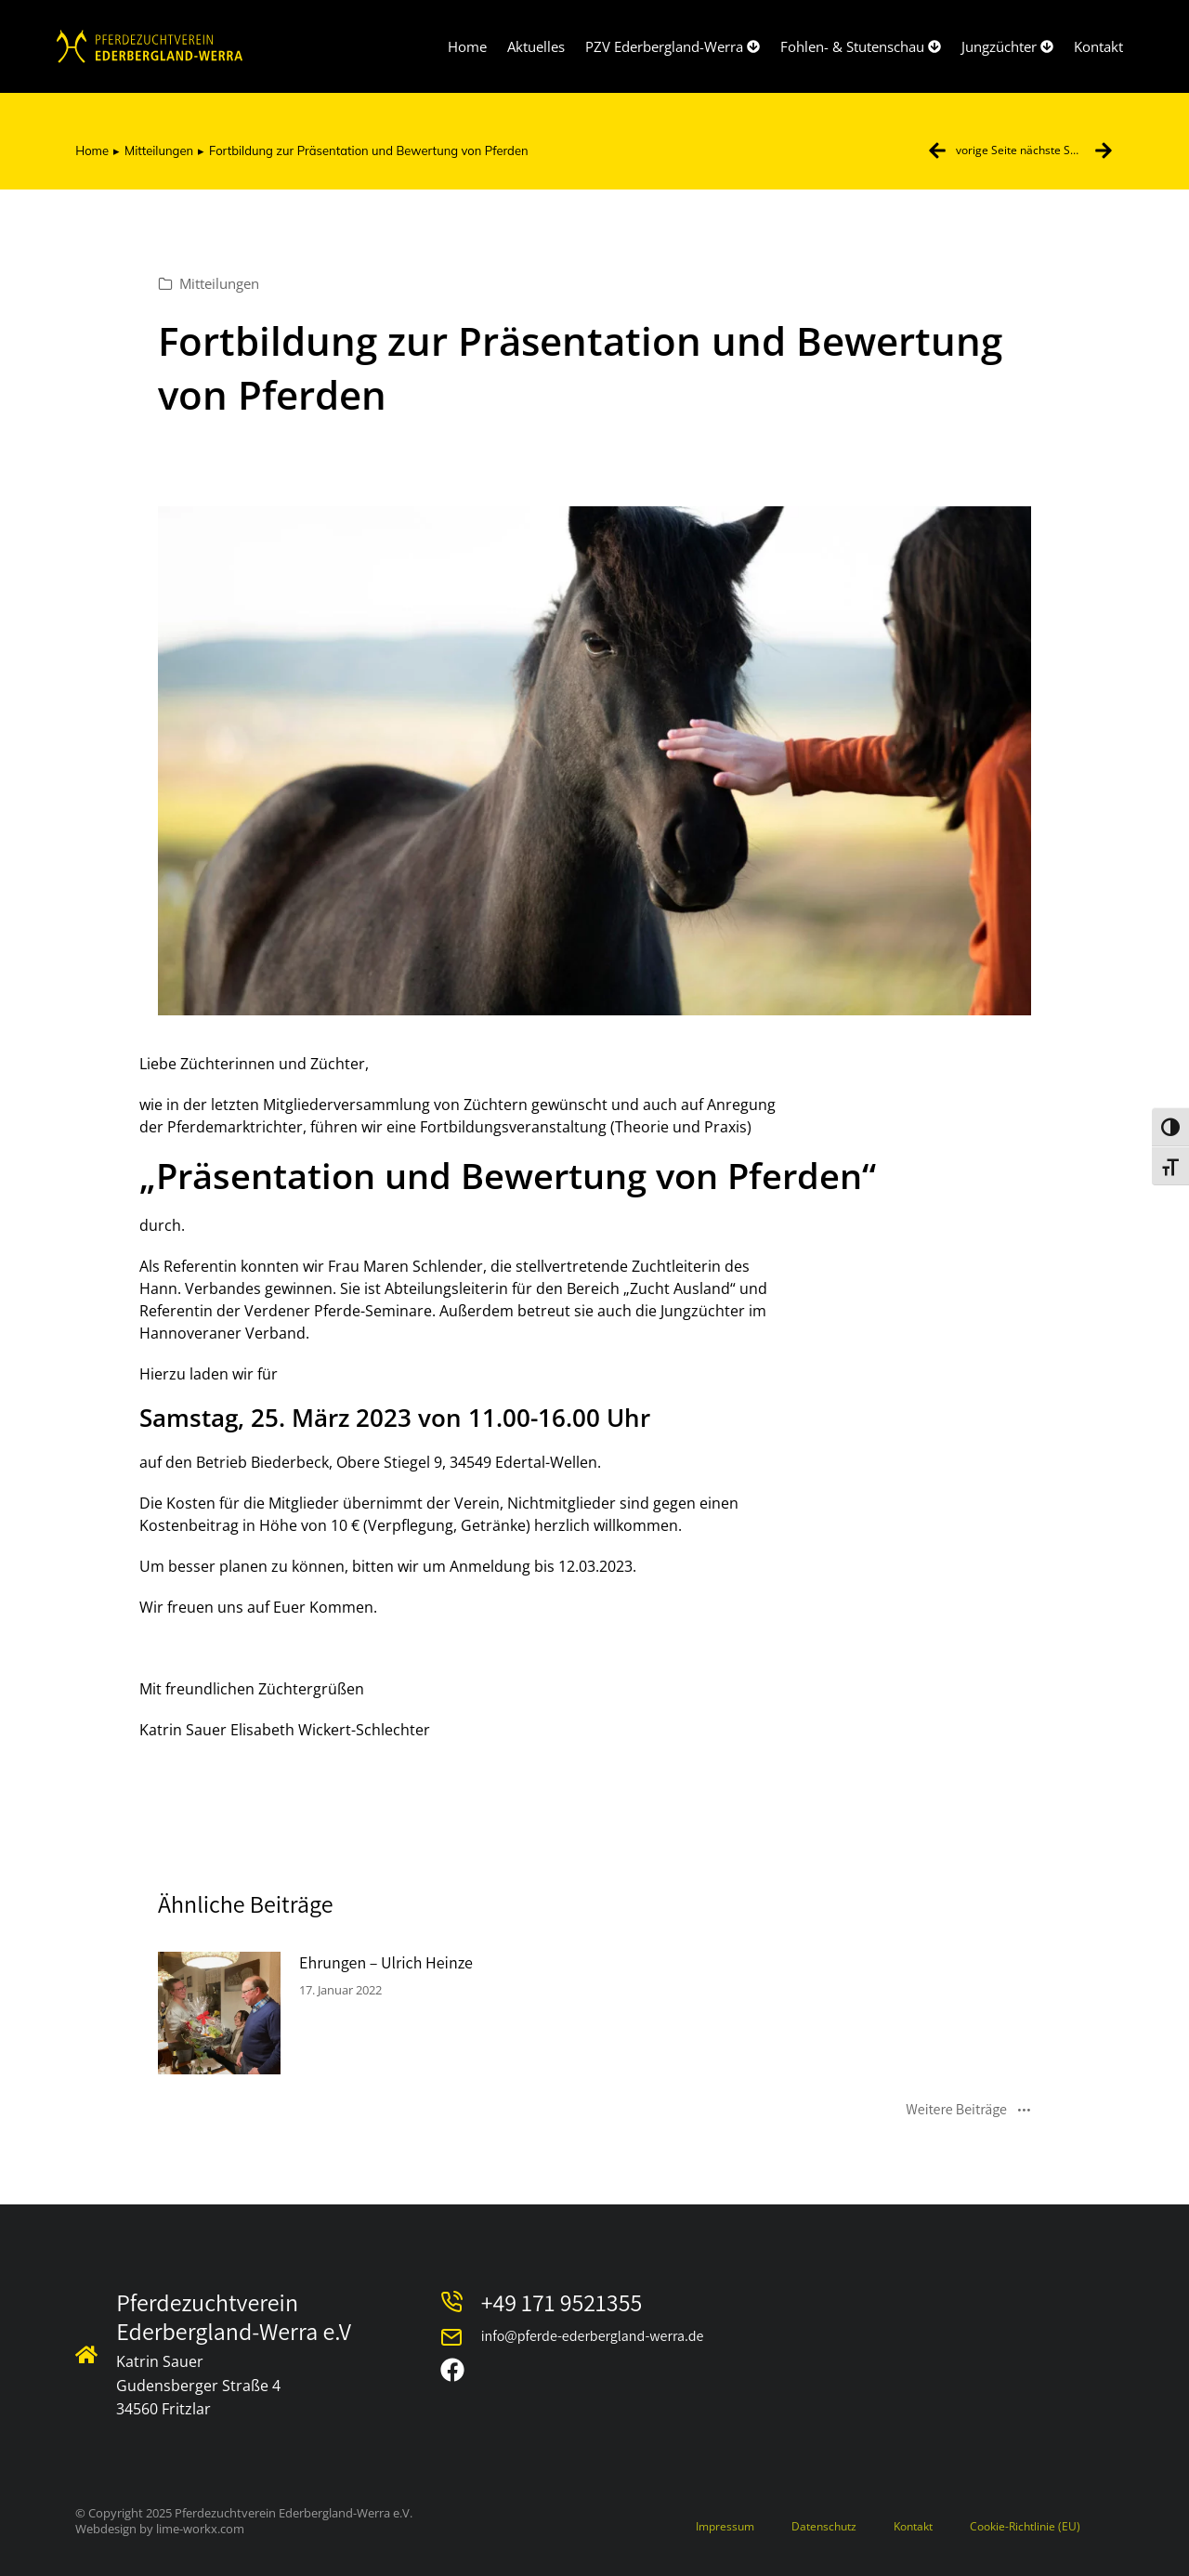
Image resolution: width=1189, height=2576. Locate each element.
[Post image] (219, 2013)
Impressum (725, 2526)
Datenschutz (823, 2526)
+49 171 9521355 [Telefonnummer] (562, 2302)
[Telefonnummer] (451, 2302)
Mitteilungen (219, 283)
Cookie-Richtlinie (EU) (1025, 2526)
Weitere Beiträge (968, 2110)
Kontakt (913, 2526)
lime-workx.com (200, 2528)
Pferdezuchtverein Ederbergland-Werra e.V (233, 2316)
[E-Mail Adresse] (451, 2337)
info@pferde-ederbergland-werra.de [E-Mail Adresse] (592, 2336)
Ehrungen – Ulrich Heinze (386, 1962)
